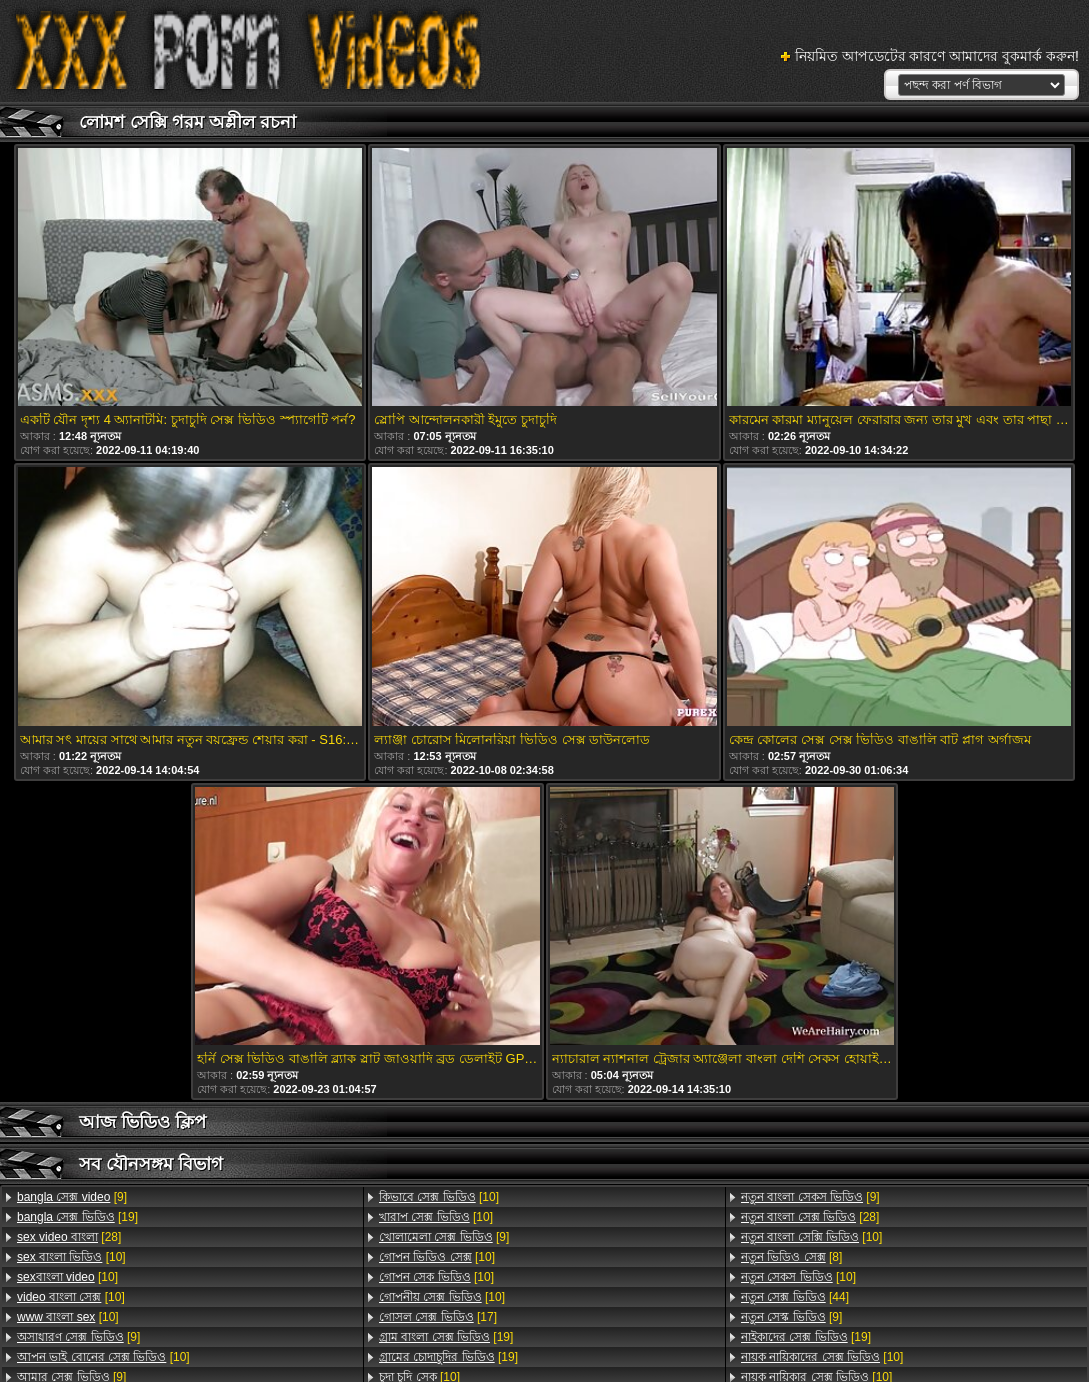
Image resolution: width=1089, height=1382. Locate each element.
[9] (72, 1197)
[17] (438, 1317)
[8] (791, 1257)
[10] (71, 1257)
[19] (77, 1217)
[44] (795, 1297)
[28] (69, 1237)
